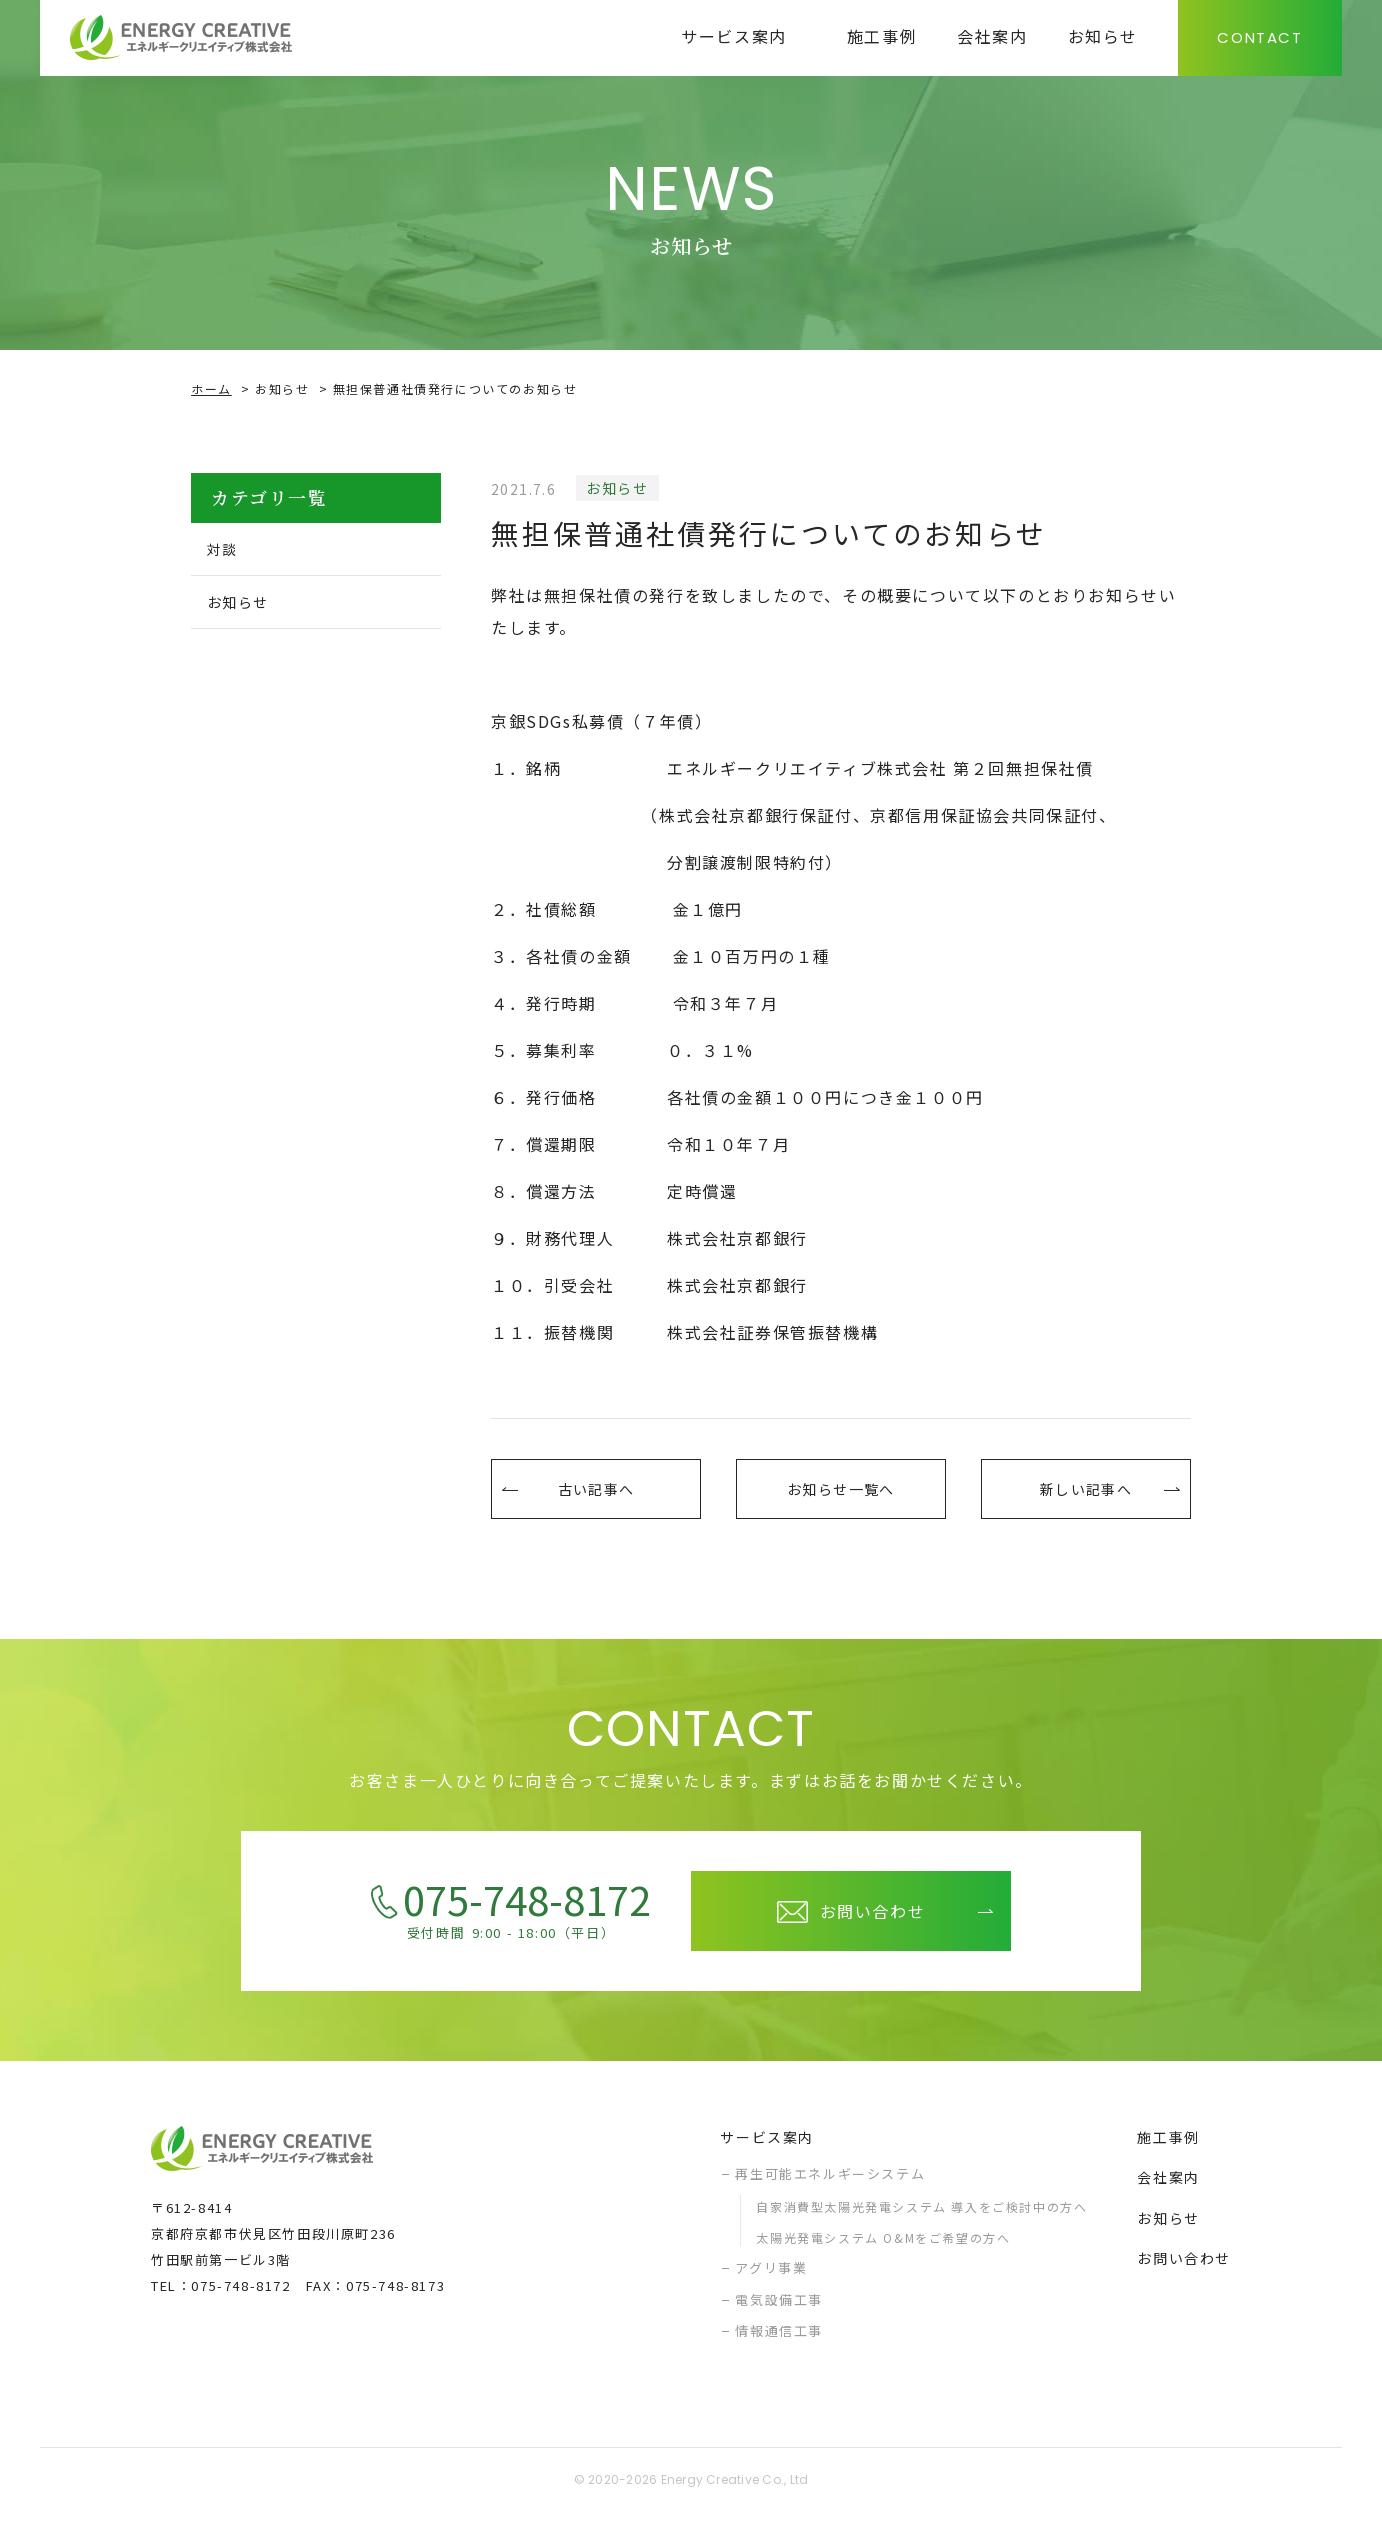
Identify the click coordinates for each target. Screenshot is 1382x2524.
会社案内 (1168, 2187)
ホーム (211, 388)
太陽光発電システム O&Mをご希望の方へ (883, 2247)
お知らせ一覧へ (840, 1494)
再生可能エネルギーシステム (830, 2183)
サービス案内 (767, 2147)
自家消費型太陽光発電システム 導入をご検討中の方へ (921, 2216)
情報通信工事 (779, 2340)
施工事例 (1168, 2147)
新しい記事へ (1086, 1494)
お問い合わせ (1184, 2268)
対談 (228, 550)
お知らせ (282, 388)
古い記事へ (596, 1494)
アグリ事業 (771, 2277)
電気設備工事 (779, 2309)
